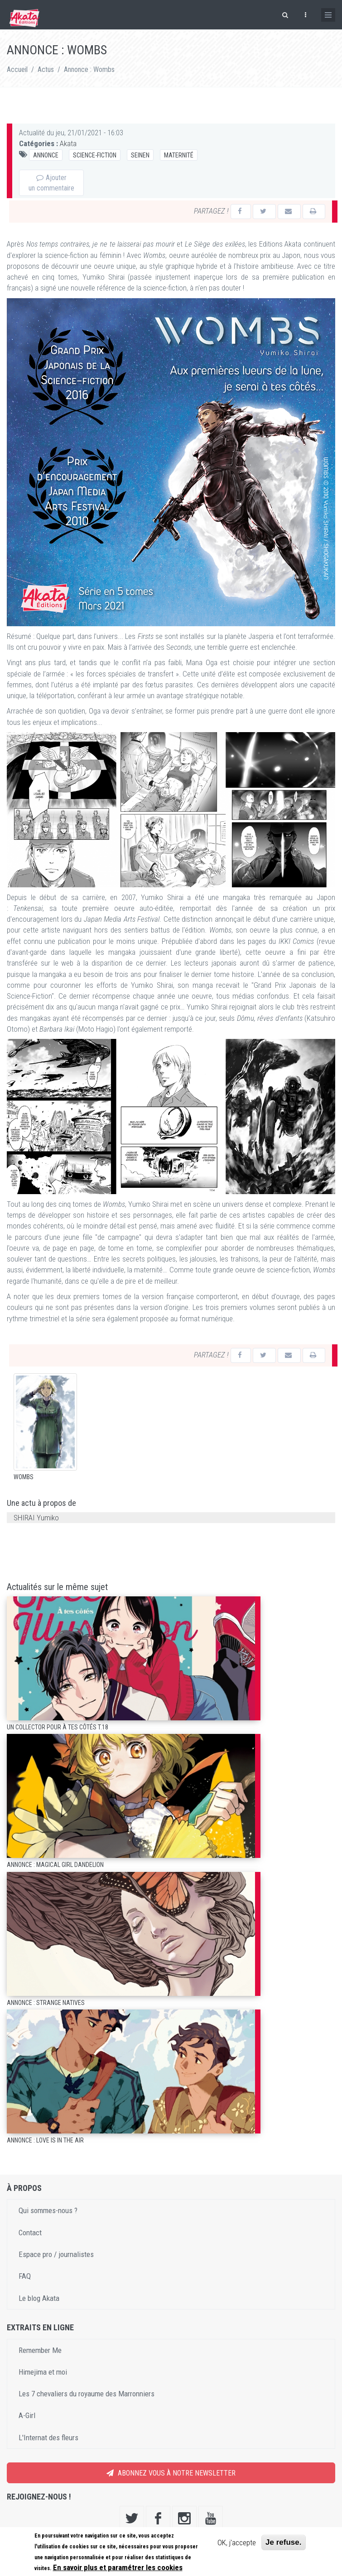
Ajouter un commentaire (51, 182)
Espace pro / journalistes (56, 2255)
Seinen (140, 155)
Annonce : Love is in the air (45, 2141)
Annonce (45, 155)
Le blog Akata (39, 2299)
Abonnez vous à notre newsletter (171, 2474)
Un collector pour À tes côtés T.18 (57, 1728)
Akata (68, 143)
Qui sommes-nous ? (48, 2211)
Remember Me (40, 2351)
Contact (30, 2233)
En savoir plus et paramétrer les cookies (118, 2567)
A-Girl (27, 2416)
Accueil (17, 69)
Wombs (24, 1477)
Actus (46, 69)
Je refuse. (283, 2542)
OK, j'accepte (236, 2542)
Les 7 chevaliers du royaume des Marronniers (86, 2395)
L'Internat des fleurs (48, 2438)
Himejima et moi (43, 2373)
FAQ (25, 2277)
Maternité (178, 155)
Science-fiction (94, 155)
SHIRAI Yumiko (36, 1519)
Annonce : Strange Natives (46, 2004)
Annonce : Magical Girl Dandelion (55, 1866)
